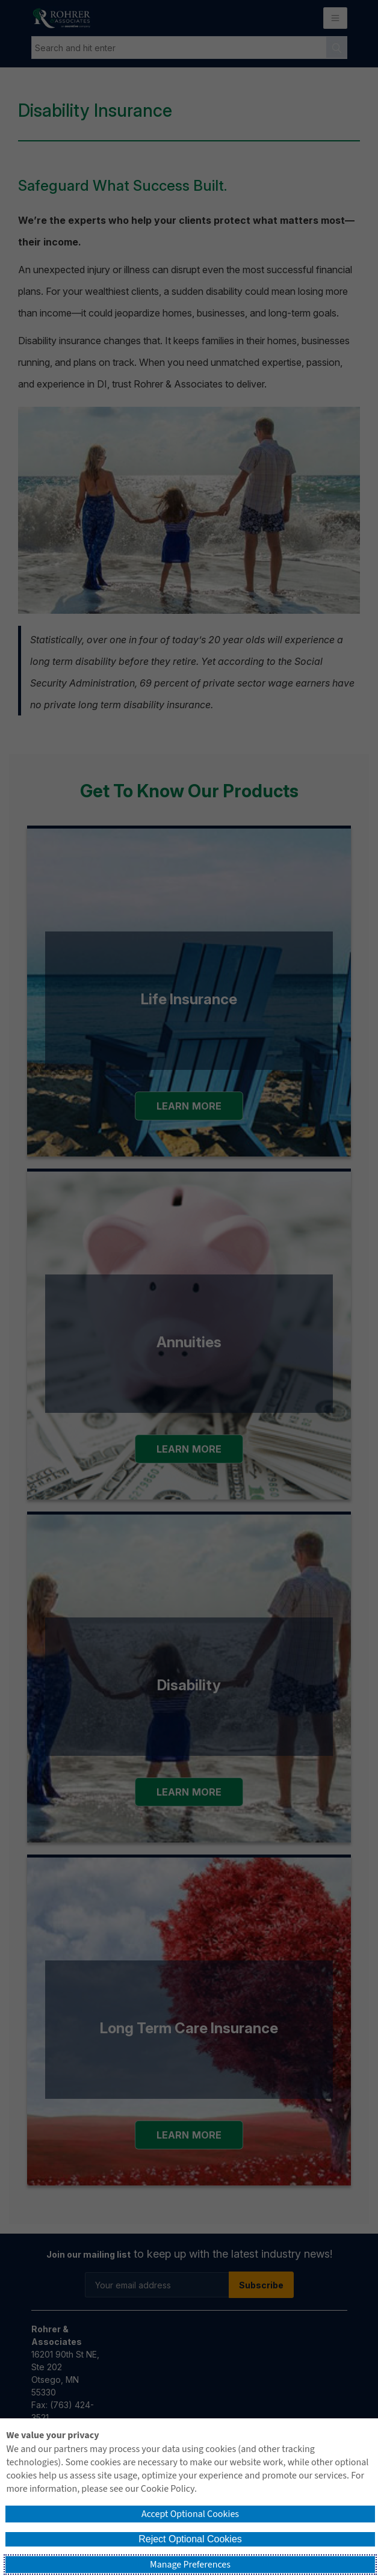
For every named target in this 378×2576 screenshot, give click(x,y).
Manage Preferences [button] (190, 2564)
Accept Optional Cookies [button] (190, 2514)
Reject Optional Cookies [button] (190, 2539)
